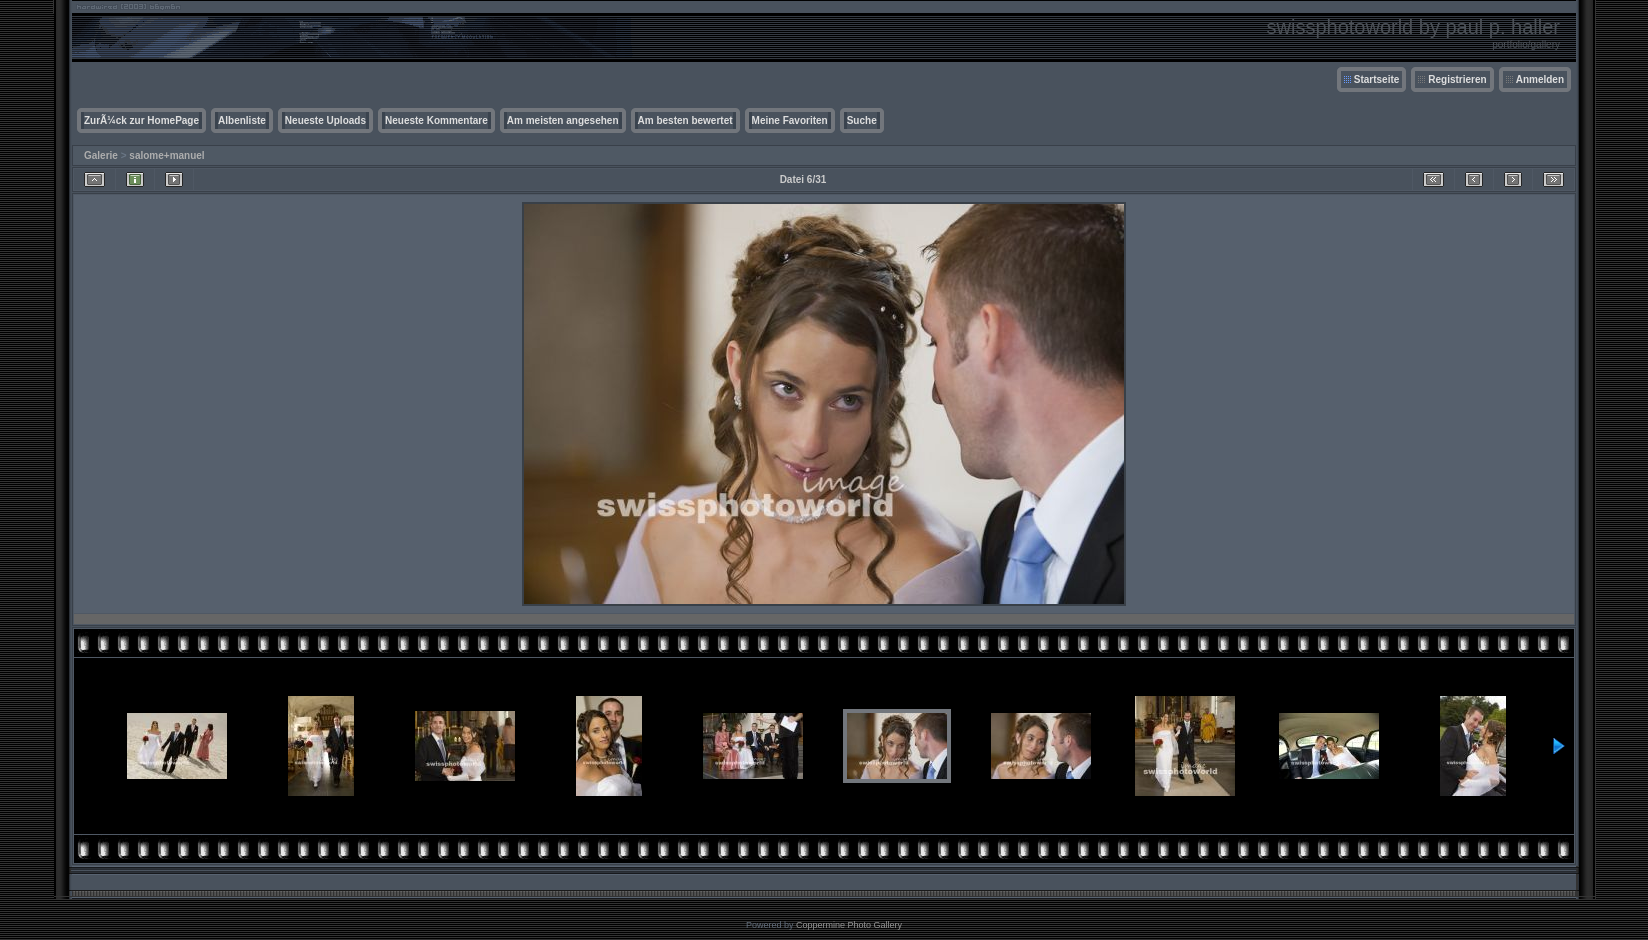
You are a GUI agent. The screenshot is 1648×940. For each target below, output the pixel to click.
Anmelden (1540, 79)
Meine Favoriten (790, 120)
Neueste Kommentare (436, 120)
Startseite (1377, 79)
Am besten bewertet (685, 120)
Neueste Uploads (325, 120)
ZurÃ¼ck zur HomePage (141, 120)
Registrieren (1457, 79)
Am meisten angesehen (563, 120)
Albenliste (242, 120)
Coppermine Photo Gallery (849, 925)
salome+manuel (166, 155)
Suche (862, 120)
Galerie (101, 155)
